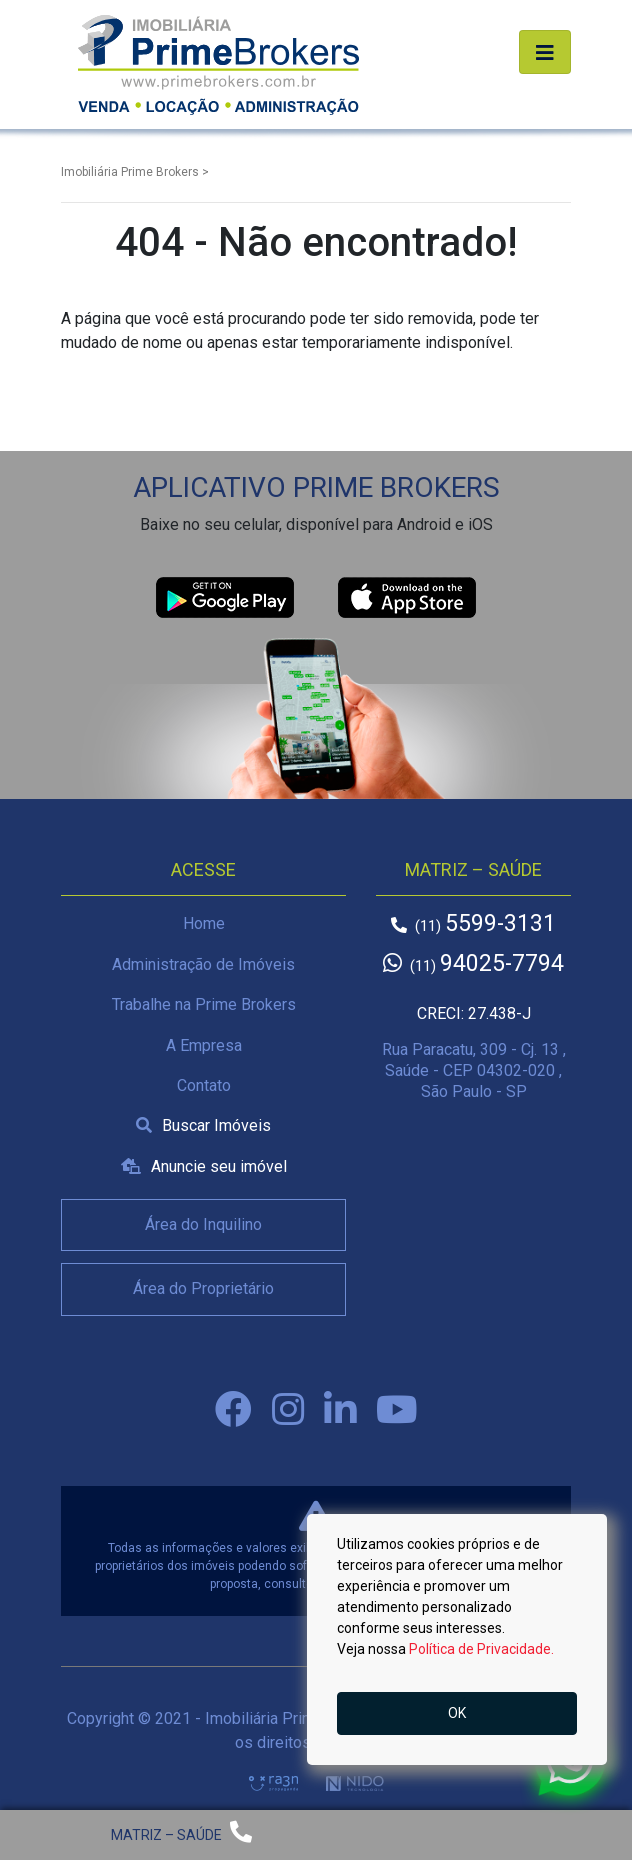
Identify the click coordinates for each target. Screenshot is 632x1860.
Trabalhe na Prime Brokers (204, 1004)
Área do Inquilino (203, 1224)
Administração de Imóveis (203, 964)
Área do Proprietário (203, 1288)
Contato (204, 1085)
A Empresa (204, 1045)
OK (457, 1713)
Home (204, 923)
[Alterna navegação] (545, 52)
